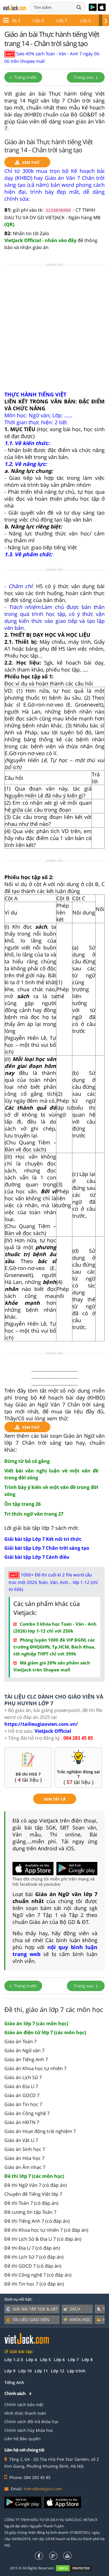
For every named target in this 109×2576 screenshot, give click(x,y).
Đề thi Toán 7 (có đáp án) (31, 2203)
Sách (71, 2309)
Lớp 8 (86, 20)
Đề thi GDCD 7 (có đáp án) (32, 2266)
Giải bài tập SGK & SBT (32, 2309)
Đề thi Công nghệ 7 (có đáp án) (38, 2275)
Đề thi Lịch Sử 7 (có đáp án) (34, 2257)
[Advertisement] (54, 330)
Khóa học (77, 2319)
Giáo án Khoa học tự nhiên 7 (35, 2068)
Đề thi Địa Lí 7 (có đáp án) (32, 2248)
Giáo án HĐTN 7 (21, 2122)
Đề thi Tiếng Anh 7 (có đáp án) (37, 2221)
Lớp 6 (39, 20)
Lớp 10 (25, 2371)
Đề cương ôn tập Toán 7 (30, 2212)
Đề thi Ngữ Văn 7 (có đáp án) (35, 2185)
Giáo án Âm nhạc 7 (24, 2167)
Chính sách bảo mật (23, 2404)
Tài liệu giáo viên (27, 2319)
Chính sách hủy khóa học (28, 2430)
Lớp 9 (9, 2371)
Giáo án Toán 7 (20, 2041)
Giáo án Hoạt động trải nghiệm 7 (40, 2131)
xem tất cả (55, 1799)
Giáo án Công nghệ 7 (27, 2113)
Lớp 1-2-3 (13, 2359)
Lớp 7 (63, 20)
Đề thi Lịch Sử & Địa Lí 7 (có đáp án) (42, 2239)
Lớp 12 (57, 2371)
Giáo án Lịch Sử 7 (23, 2077)
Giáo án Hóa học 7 (24, 2158)
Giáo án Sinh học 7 (24, 2149)
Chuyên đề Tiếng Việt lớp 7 (33, 2194)
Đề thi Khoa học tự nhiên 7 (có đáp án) (46, 2230)
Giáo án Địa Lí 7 (21, 2086)
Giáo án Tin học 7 (23, 2104)
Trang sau (86, 77)
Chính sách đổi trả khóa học (31, 2421)
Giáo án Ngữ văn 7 (24, 2050)
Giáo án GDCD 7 (22, 2095)
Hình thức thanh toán (25, 2413)
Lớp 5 (16, 20)
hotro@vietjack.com (43, 2488)
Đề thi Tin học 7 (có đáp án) (34, 2284)
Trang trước (23, 77)
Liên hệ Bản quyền (22, 2438)
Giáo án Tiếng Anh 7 (26, 2059)
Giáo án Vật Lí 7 (21, 2140)
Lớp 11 (41, 2371)
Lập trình (76, 2371)
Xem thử (27, 162)
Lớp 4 (31, 2359)
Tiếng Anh (14, 2382)
